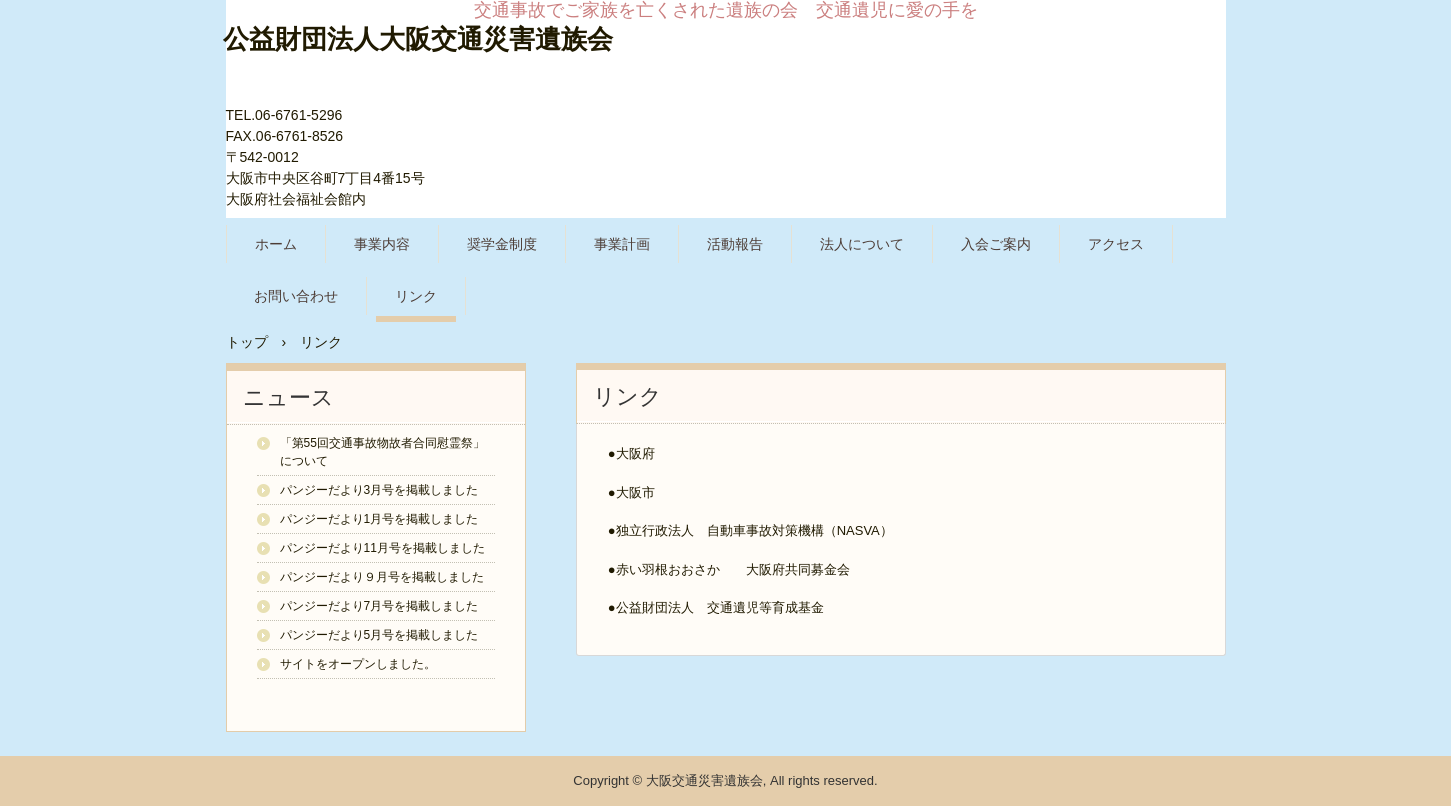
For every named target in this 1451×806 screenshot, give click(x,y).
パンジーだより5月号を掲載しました (379, 635)
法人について (862, 244)
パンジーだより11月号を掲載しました (382, 548)
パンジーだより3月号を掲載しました (379, 490)
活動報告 (735, 244)
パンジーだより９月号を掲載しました (382, 577)
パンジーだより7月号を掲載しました (379, 606)
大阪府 (635, 453)
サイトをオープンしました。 (358, 664)
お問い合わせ (296, 296)
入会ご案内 (996, 244)
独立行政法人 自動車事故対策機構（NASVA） (754, 530)
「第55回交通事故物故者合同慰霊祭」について (382, 452)
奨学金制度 (502, 244)
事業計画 (622, 244)
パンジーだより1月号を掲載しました (379, 519)
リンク (416, 296)
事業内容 (382, 244)
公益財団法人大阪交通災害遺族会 (418, 39)
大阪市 (635, 492)
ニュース (288, 397)
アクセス (1116, 244)
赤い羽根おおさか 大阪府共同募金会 (733, 569)
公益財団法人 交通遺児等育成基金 (720, 607)
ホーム (276, 244)
